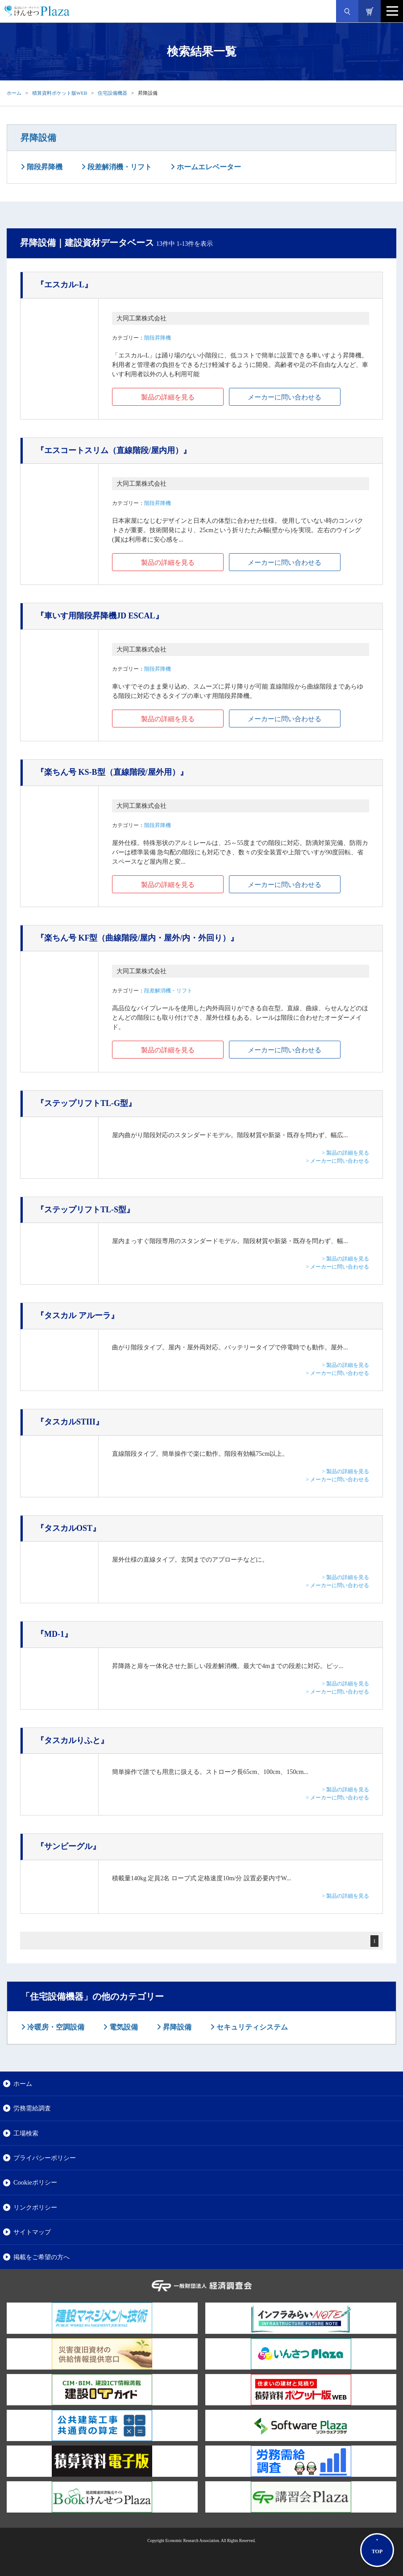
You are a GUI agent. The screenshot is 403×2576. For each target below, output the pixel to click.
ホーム (14, 93)
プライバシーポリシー (44, 2157)
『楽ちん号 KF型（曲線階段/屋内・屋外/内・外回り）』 (137, 937)
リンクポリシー (35, 2207)
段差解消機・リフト (119, 167)
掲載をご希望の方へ (41, 2257)
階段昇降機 (43, 167)
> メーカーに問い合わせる (337, 1161)
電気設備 (123, 2027)
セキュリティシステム (251, 2027)
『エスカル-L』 (64, 284)
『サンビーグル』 (68, 1846)
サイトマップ (32, 2232)
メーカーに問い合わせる (284, 397)
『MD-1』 (54, 1634)
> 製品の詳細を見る (345, 1153)
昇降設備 (38, 138)
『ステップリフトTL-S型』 (85, 1209)
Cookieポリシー (35, 2182)
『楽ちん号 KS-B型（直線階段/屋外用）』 (112, 772)
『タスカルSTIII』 (70, 1421)
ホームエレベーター (208, 167)
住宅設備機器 (112, 93)
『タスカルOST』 (68, 1528)
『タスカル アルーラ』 (77, 1315)
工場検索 (25, 2133)
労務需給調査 (32, 2108)
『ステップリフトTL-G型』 (86, 1103)
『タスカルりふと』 (72, 1740)
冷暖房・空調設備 (54, 2027)
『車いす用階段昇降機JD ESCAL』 (99, 615)
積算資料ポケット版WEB (59, 93)
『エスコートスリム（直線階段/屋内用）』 (113, 450)
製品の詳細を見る (168, 397)
